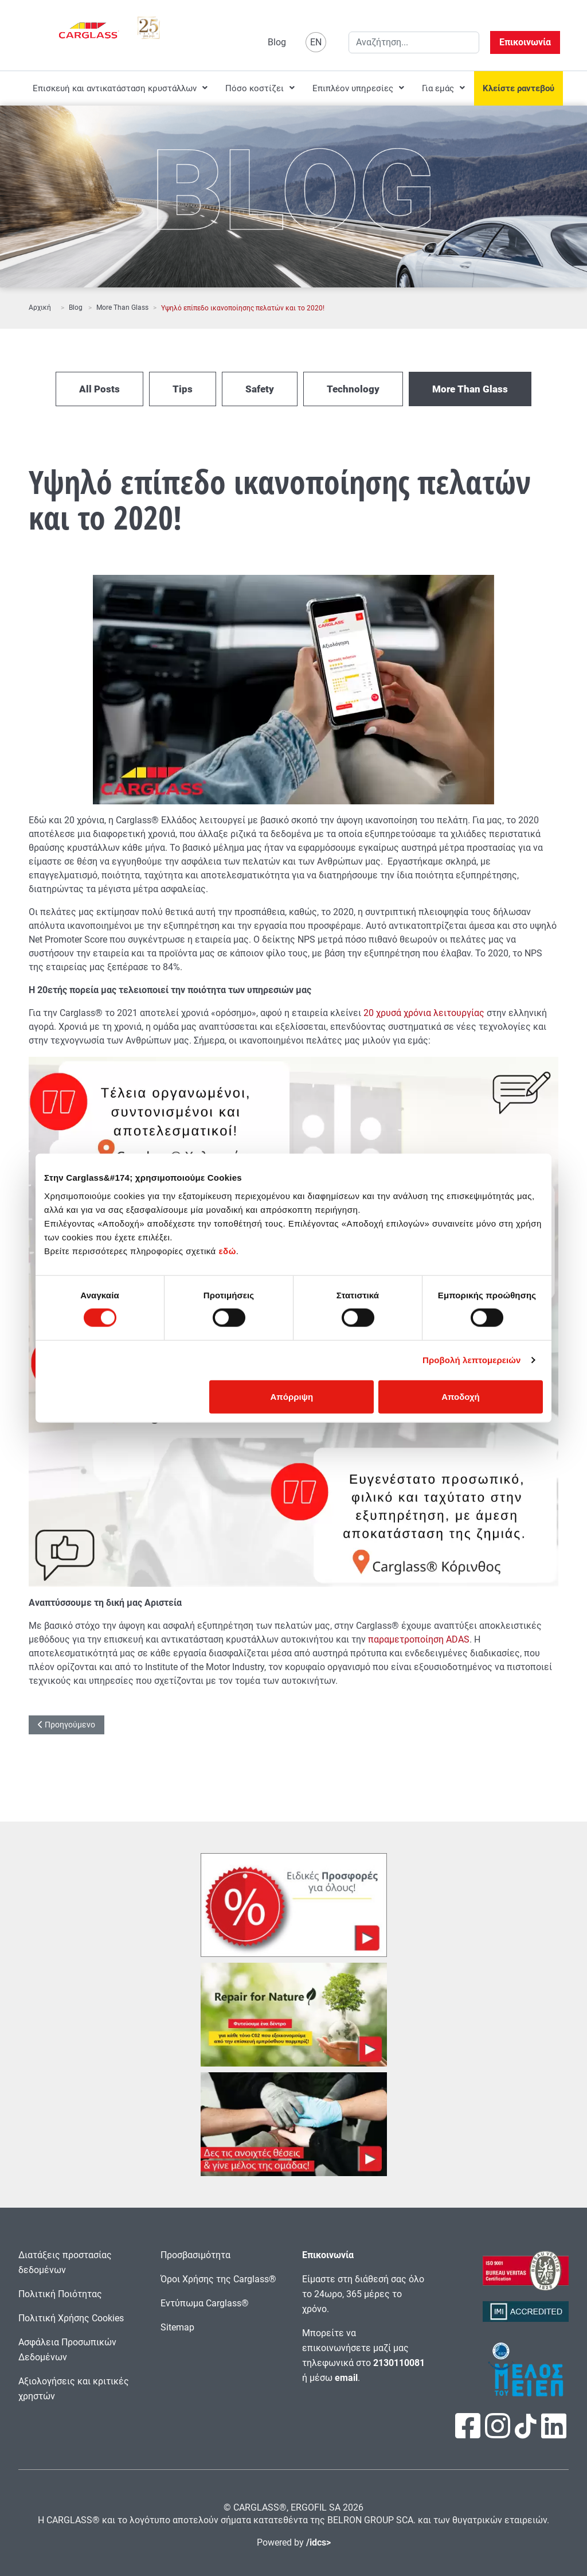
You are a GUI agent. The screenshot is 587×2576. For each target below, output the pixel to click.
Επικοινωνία (525, 42)
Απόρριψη (292, 1396)
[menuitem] (120, 88)
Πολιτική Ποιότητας (60, 2294)
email (346, 2377)
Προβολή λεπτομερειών (471, 1360)
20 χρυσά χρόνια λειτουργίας (423, 1012)
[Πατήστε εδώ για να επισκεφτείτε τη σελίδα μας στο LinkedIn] (554, 2433)
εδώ (227, 1250)
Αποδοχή (460, 1396)
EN (316, 42)
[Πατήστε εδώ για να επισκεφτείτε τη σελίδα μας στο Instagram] (498, 2433)
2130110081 (399, 2362)
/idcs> (318, 2542)
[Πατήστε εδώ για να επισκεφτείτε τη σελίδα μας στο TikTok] (525, 2432)
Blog (277, 42)
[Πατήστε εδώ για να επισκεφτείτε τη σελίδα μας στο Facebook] (469, 2433)
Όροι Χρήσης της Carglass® (218, 2279)
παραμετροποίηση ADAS (418, 1639)
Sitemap (177, 2327)
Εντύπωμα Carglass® (205, 2303)
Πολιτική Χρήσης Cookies (71, 2318)
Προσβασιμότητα (195, 2255)
